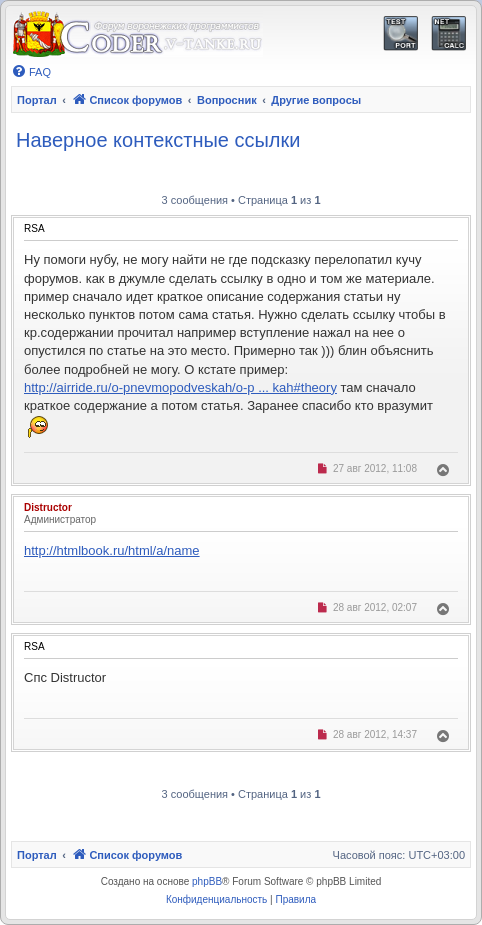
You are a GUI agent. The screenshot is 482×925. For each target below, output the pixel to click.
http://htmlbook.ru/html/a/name (112, 550)
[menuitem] (31, 72)
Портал (37, 100)
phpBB (207, 881)
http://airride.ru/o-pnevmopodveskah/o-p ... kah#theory (180, 387)
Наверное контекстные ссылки (158, 140)
